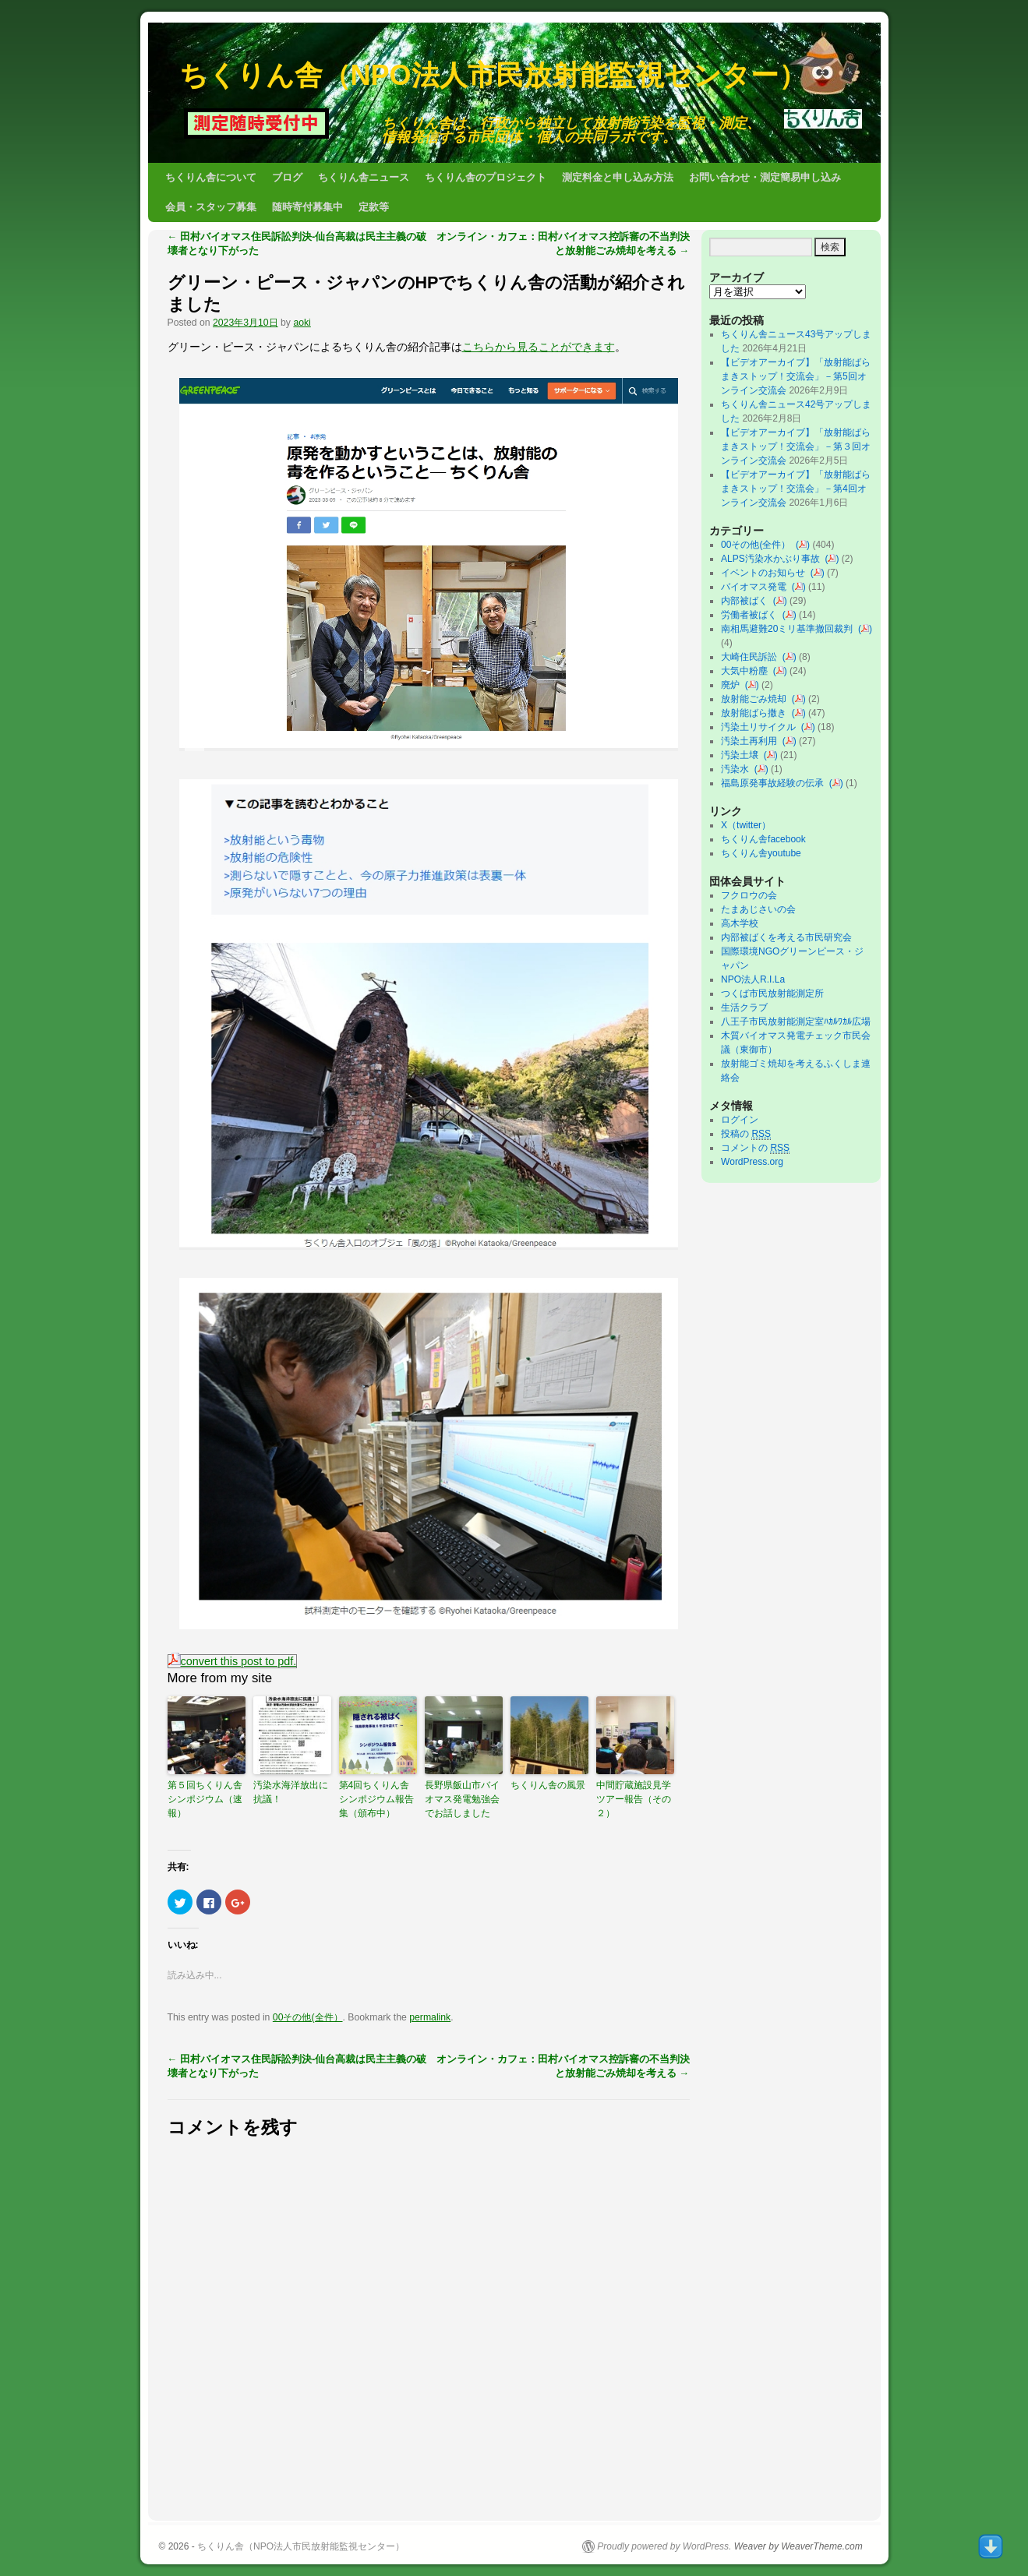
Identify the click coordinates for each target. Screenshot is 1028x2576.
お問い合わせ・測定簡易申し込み (765, 177)
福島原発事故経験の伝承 (775, 783)
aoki (301, 322)
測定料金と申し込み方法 (617, 177)
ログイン (739, 1119)
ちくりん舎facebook (763, 839)
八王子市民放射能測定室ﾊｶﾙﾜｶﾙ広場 (800, 1021)
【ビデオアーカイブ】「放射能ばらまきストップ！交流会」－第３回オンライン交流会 (796, 446)
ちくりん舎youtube (761, 853)
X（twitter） (746, 825)
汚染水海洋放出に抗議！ (290, 1792)
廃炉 (733, 684)
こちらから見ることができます (538, 347)
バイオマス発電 (756, 586)
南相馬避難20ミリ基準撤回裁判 (789, 628)
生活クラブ (744, 1007)
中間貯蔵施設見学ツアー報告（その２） (633, 1799)
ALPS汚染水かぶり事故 (773, 558)
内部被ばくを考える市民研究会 (786, 937)
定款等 (374, 207)
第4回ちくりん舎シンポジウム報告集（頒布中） (376, 1799)
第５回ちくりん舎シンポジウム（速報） (205, 1799)
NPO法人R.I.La (753, 979)
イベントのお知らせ (766, 572)
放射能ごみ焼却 (756, 698)
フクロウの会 (749, 895)
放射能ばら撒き (756, 713)
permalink (429, 2017)
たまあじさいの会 (758, 909)
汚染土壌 (742, 755)
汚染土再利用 (751, 741)
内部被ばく (747, 600)
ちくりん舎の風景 (547, 1785)
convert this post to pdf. (232, 1661)
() (803, 544)
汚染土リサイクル (761, 727)
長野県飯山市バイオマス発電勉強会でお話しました (462, 1799)
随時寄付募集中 (307, 207)
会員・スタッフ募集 (210, 207)
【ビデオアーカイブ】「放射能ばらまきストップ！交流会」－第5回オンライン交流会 (796, 376)
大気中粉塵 (747, 670)
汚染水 (737, 769)
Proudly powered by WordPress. (664, 2546)
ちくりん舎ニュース (363, 177)
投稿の (746, 1134)
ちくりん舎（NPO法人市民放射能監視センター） (493, 75)
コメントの (755, 1148)
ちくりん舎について (210, 177)
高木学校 (739, 923)
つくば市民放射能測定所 (772, 993)
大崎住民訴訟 (751, 656)
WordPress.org (752, 1161)
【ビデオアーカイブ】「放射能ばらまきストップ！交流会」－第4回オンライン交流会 (796, 488)
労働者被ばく (751, 614)
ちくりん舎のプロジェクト (485, 177)
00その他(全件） (308, 2017)
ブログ (287, 177)
